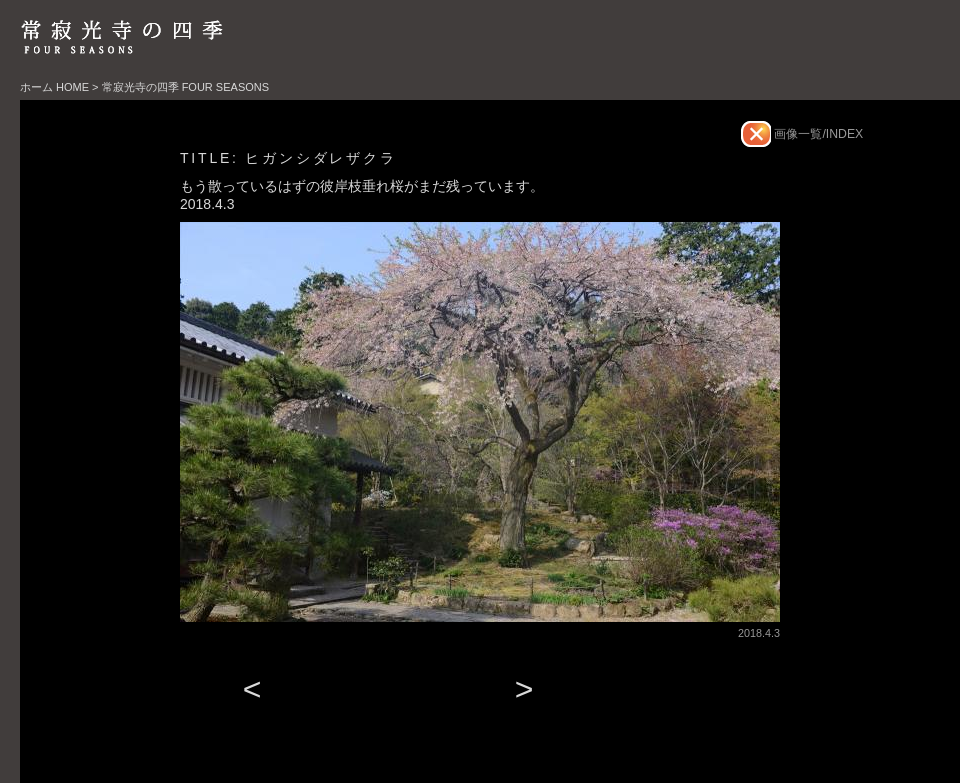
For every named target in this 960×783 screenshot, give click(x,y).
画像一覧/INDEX (817, 134)
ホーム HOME (54, 87)
